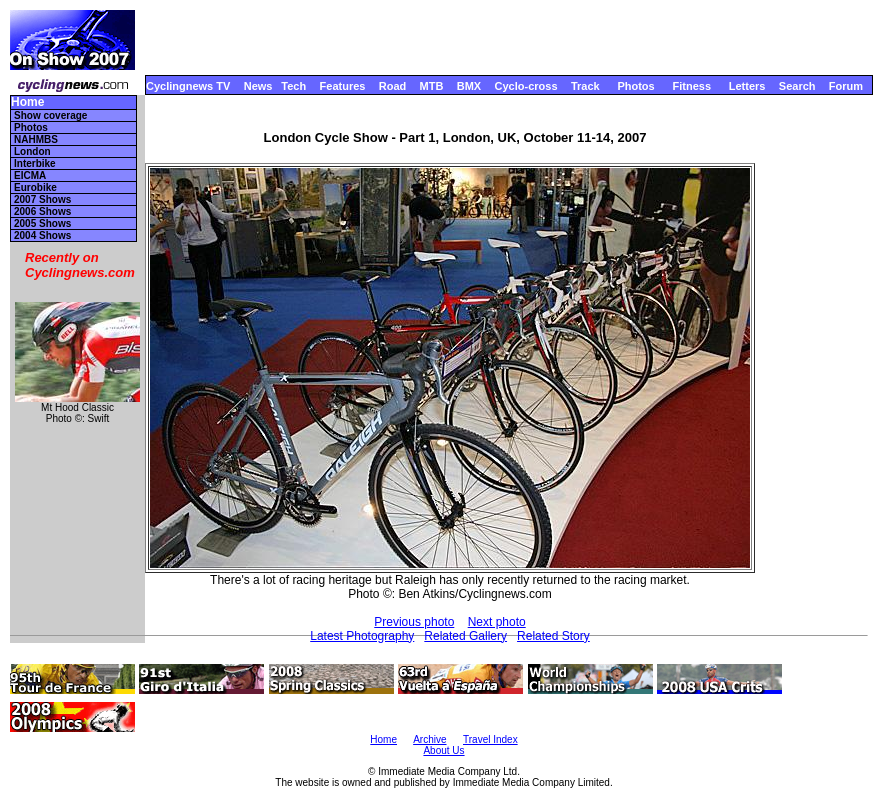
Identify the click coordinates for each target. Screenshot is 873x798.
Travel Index (490, 739)
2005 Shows (42, 223)
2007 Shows (42, 199)
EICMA (30, 175)
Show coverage (50, 115)
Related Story (553, 636)
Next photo (497, 622)
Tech (293, 86)
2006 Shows (42, 211)
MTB (432, 86)
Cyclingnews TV (188, 86)
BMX (469, 86)
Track (585, 86)
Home (27, 102)
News (258, 86)
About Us (443, 750)
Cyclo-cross (526, 86)
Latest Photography (362, 636)
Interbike (35, 163)
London (32, 151)
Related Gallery (465, 636)
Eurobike (35, 187)
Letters (747, 86)
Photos (635, 86)
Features (343, 86)
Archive (429, 739)
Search (797, 86)
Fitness (691, 86)
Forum (846, 86)
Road (393, 86)
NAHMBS (36, 139)
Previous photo (414, 622)
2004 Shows (42, 235)
